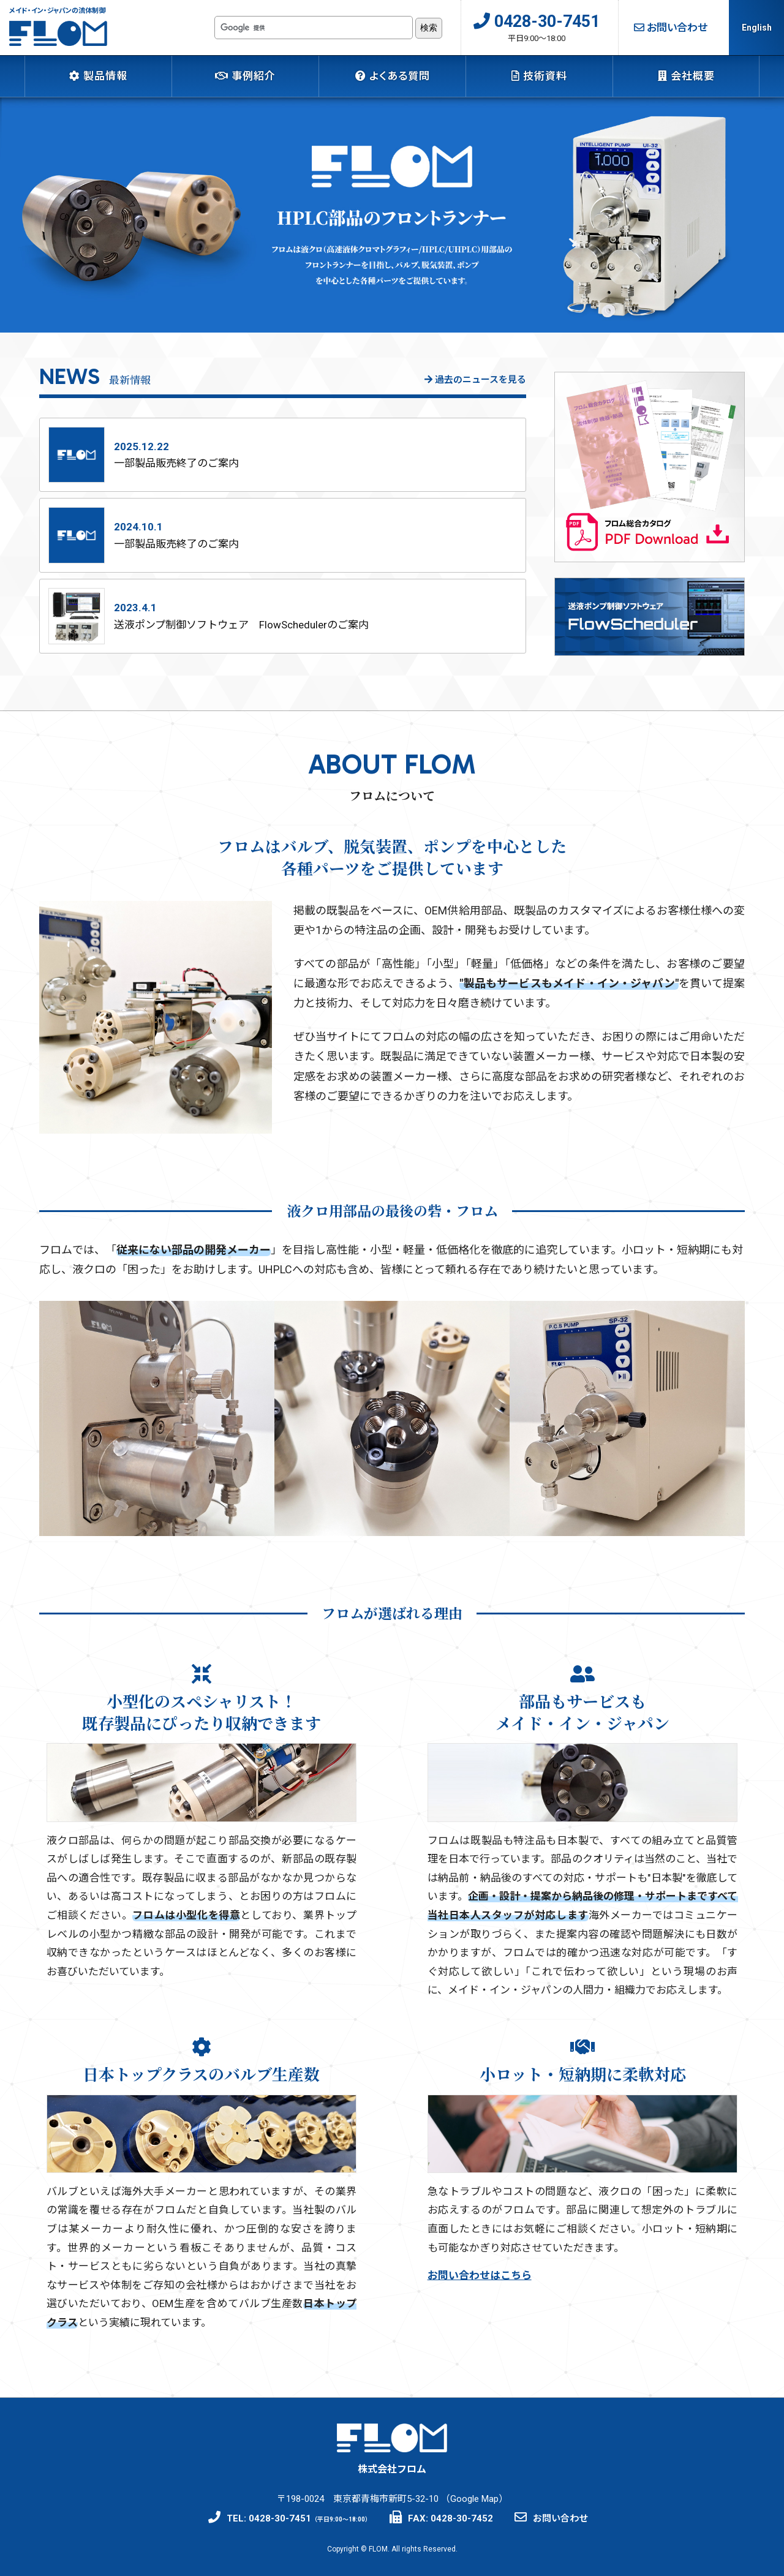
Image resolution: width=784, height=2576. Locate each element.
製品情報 (98, 76)
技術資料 (539, 76)
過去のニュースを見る (475, 380)
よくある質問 (392, 76)
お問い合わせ (670, 27)
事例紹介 (245, 76)
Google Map (474, 2497)
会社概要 (686, 76)
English (757, 27)
